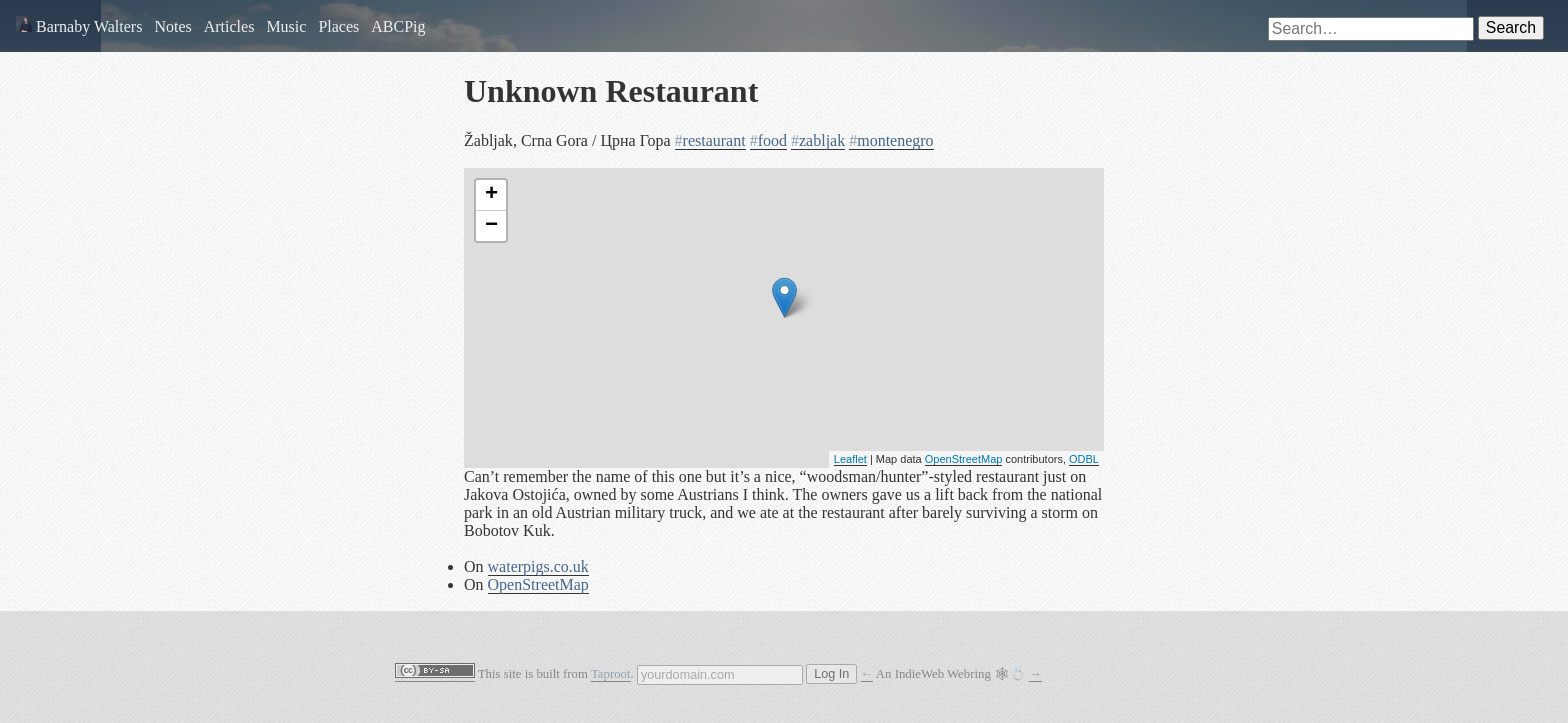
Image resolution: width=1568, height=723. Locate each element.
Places (338, 26)
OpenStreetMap (964, 459)
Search (1511, 27)
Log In (831, 674)
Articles (229, 26)
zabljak (818, 140)
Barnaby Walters (79, 26)
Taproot (611, 674)
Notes (172, 26)
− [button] (491, 226)
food (768, 140)
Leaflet (850, 459)
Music (286, 26)
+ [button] (491, 195)
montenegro (891, 140)
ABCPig (398, 26)
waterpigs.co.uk (538, 566)
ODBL (1084, 459)
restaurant (710, 140)
